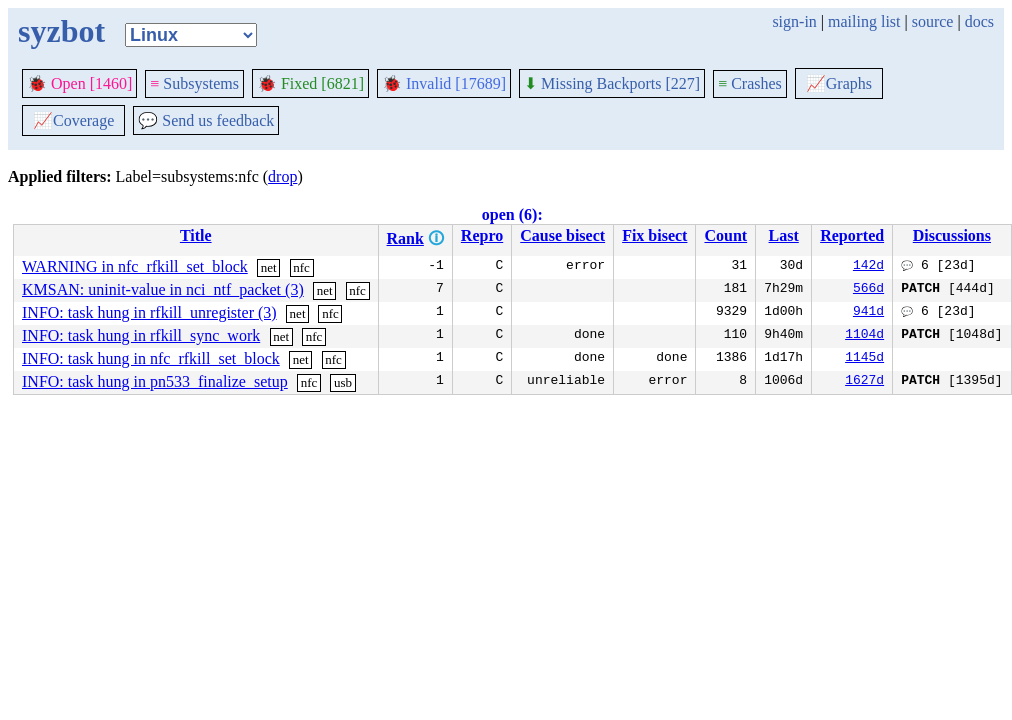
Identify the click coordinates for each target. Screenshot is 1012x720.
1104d (864, 336)
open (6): (512, 214)
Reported (852, 235)
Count (725, 235)
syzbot (61, 31)
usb (343, 382)
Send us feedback (206, 120)
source (933, 21)
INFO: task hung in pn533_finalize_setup (155, 381)
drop (282, 176)
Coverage (73, 120)
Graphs (839, 83)
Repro (482, 235)
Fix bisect (654, 235)
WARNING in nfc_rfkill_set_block (135, 266)
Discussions (952, 235)
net (269, 267)
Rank (405, 238)
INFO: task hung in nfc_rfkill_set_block (151, 358)
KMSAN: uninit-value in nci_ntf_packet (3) (163, 289)
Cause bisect (562, 235)
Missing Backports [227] (612, 83)
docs (979, 21)
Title (196, 235)
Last (784, 235)
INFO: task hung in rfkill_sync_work (141, 335)
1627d (864, 382)
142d (868, 267)
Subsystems (194, 83)
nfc (301, 267)
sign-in (794, 21)
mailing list (864, 21)
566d (868, 290)
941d (868, 313)
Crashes (750, 83)
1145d (864, 359)
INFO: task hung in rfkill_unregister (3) (149, 312)
